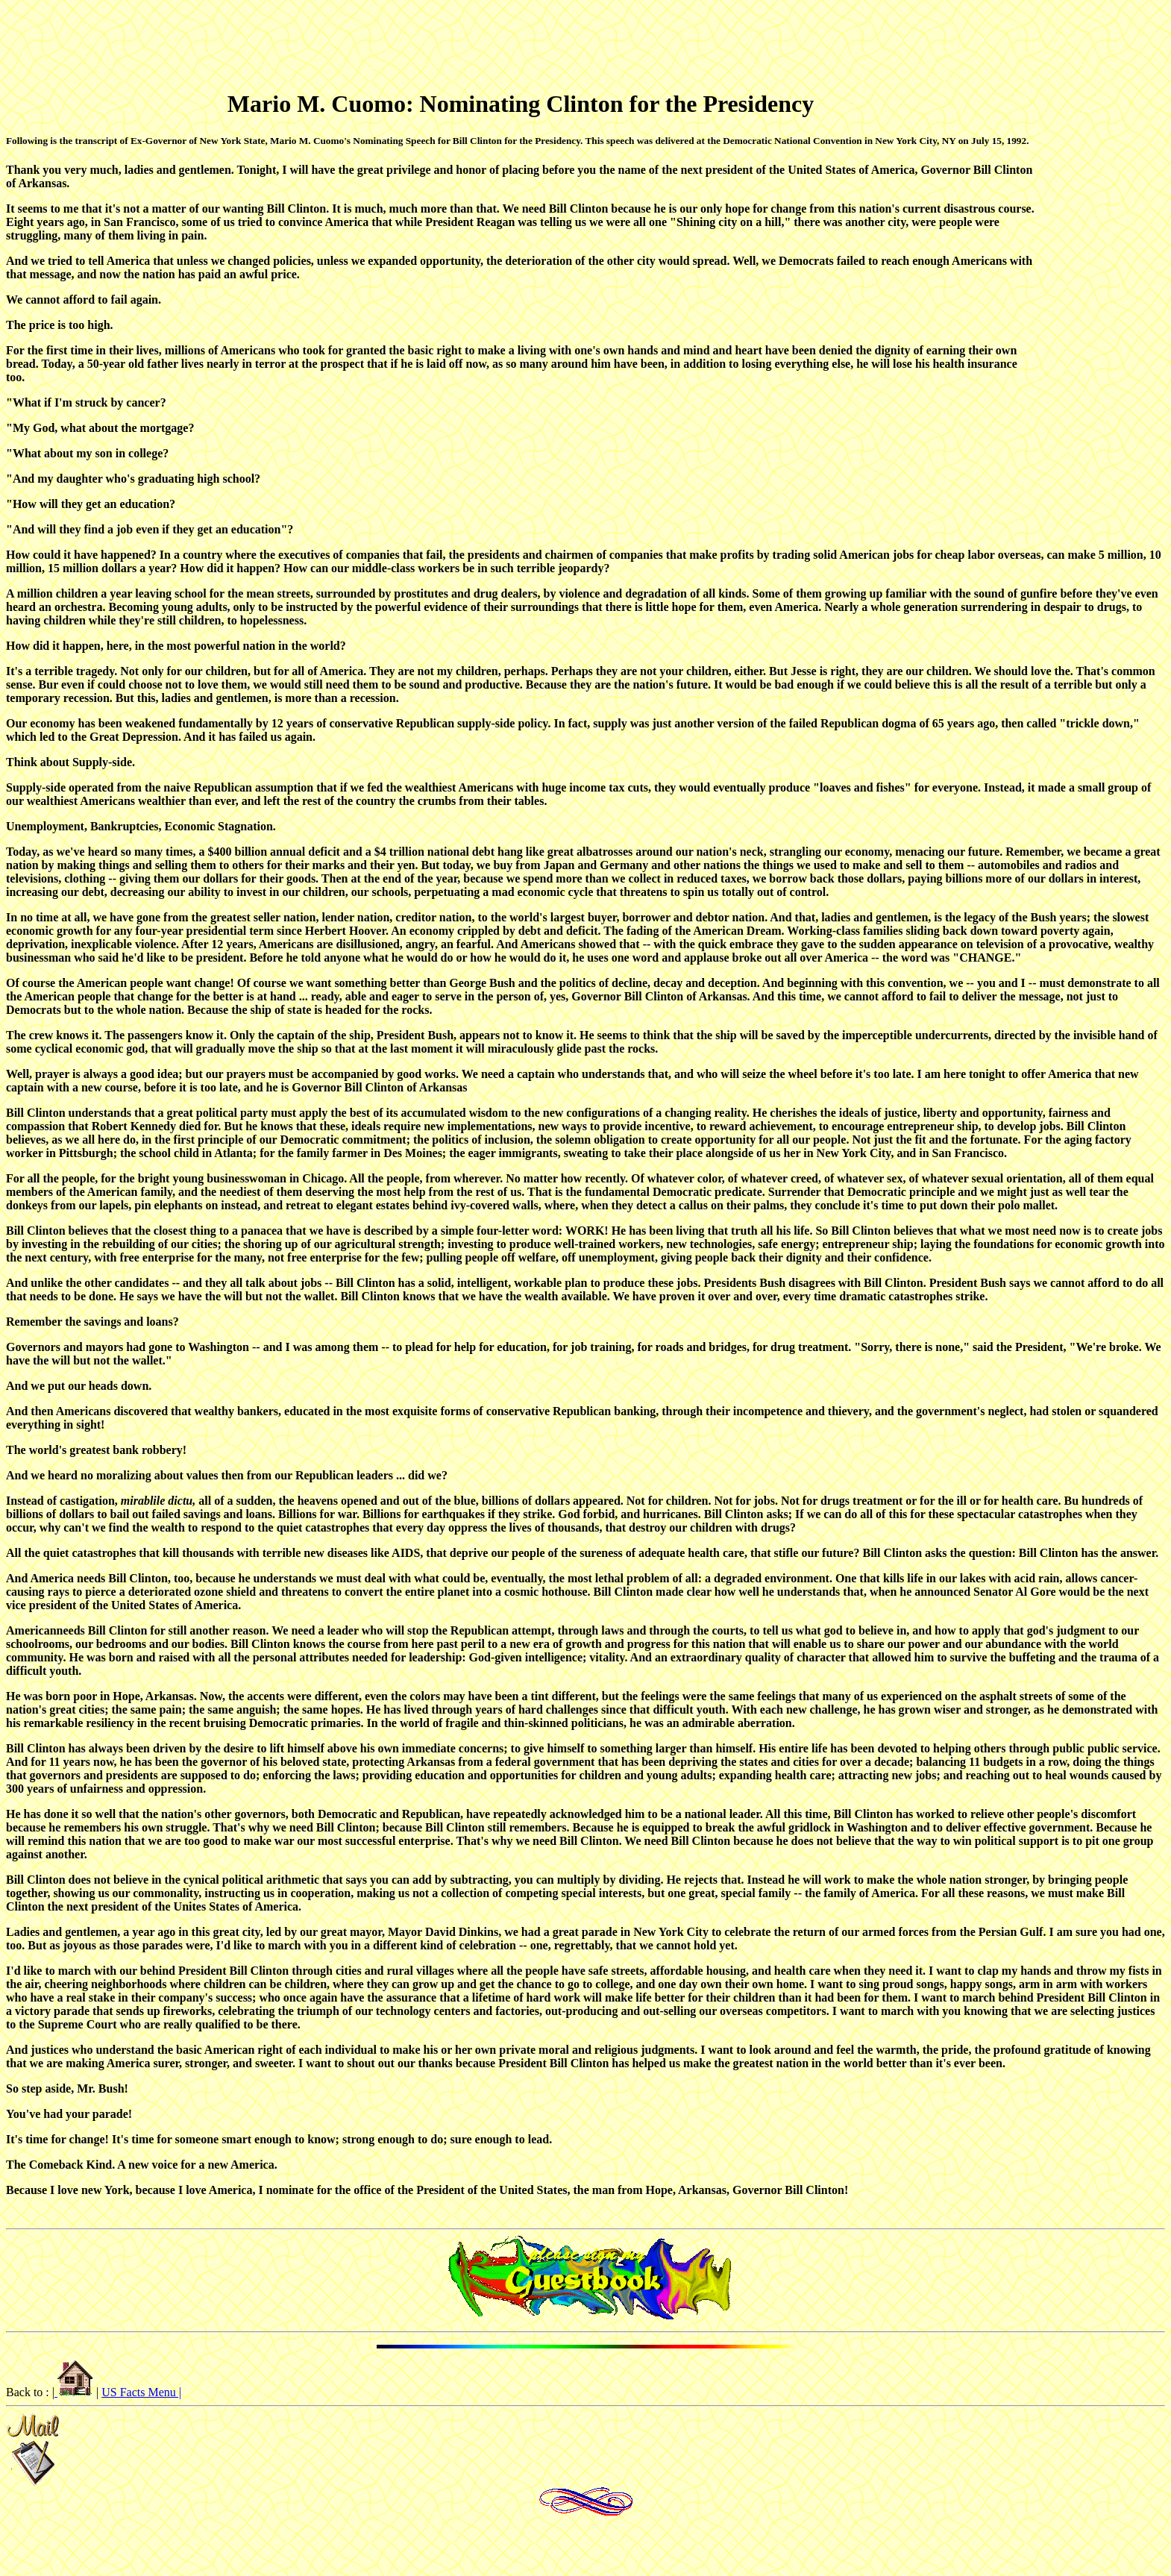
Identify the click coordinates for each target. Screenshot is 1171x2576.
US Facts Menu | (141, 2392)
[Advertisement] (592, 41)
